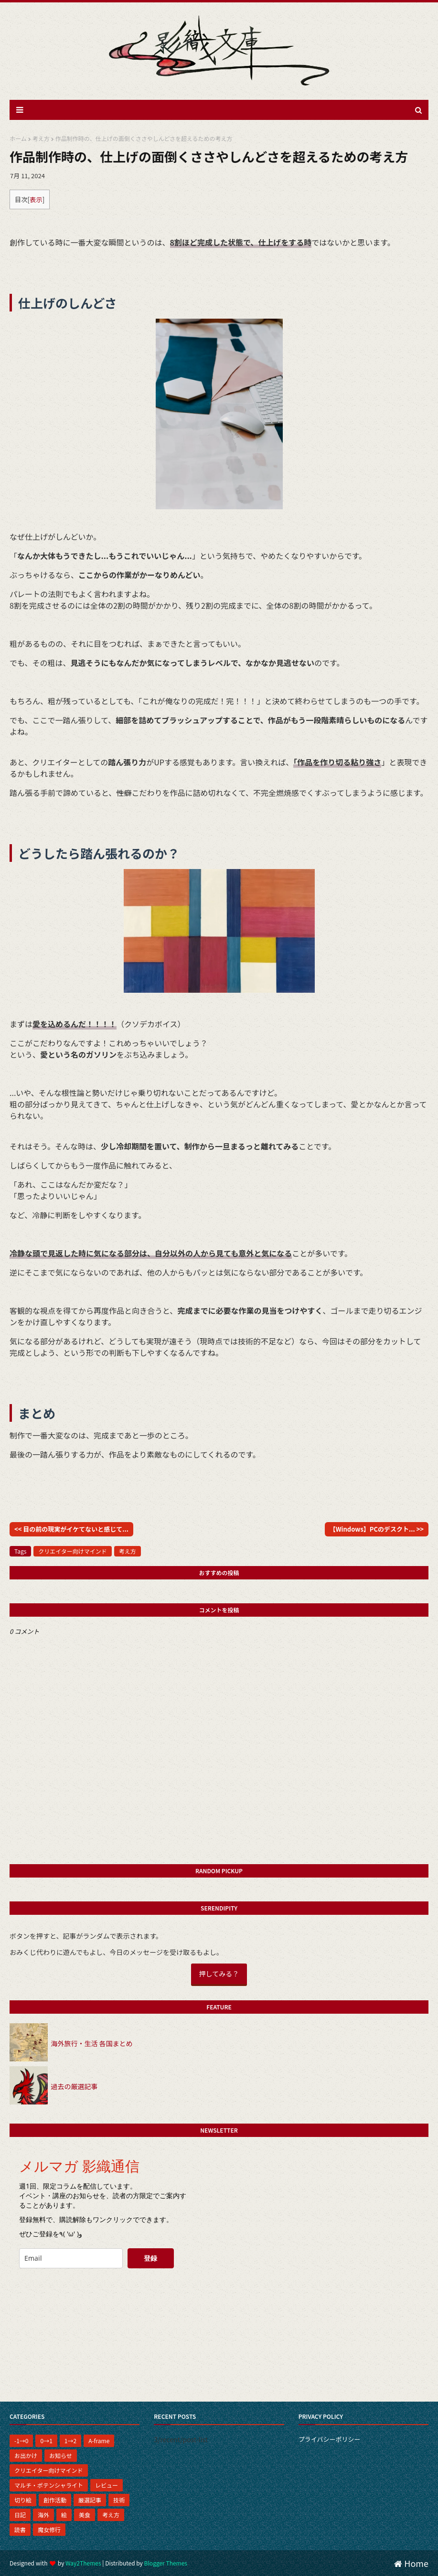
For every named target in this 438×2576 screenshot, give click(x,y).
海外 (43, 2515)
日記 (20, 2515)
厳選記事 (89, 2500)
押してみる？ (219, 1973)
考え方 (41, 138)
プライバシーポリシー (330, 2439)
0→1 (46, 2440)
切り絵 (23, 2500)
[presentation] (84, 2294)
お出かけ (25, 2455)
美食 (84, 2515)
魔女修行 (49, 2529)
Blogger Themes (165, 2563)
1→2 (70, 2440)
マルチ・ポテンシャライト (48, 2485)
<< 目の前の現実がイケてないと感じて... (71, 1529)
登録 (150, 2258)
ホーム (18, 138)
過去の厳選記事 (74, 2086)
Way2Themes (83, 2563)
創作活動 (54, 2500)
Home (411, 2563)
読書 (20, 2529)
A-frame (98, 2440)
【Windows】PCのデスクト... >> (377, 1529)
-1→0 (21, 2440)
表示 (36, 199)
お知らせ (60, 2455)
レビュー (106, 2485)
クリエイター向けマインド (72, 1551)
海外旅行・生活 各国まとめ (91, 2043)
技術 (119, 2500)
